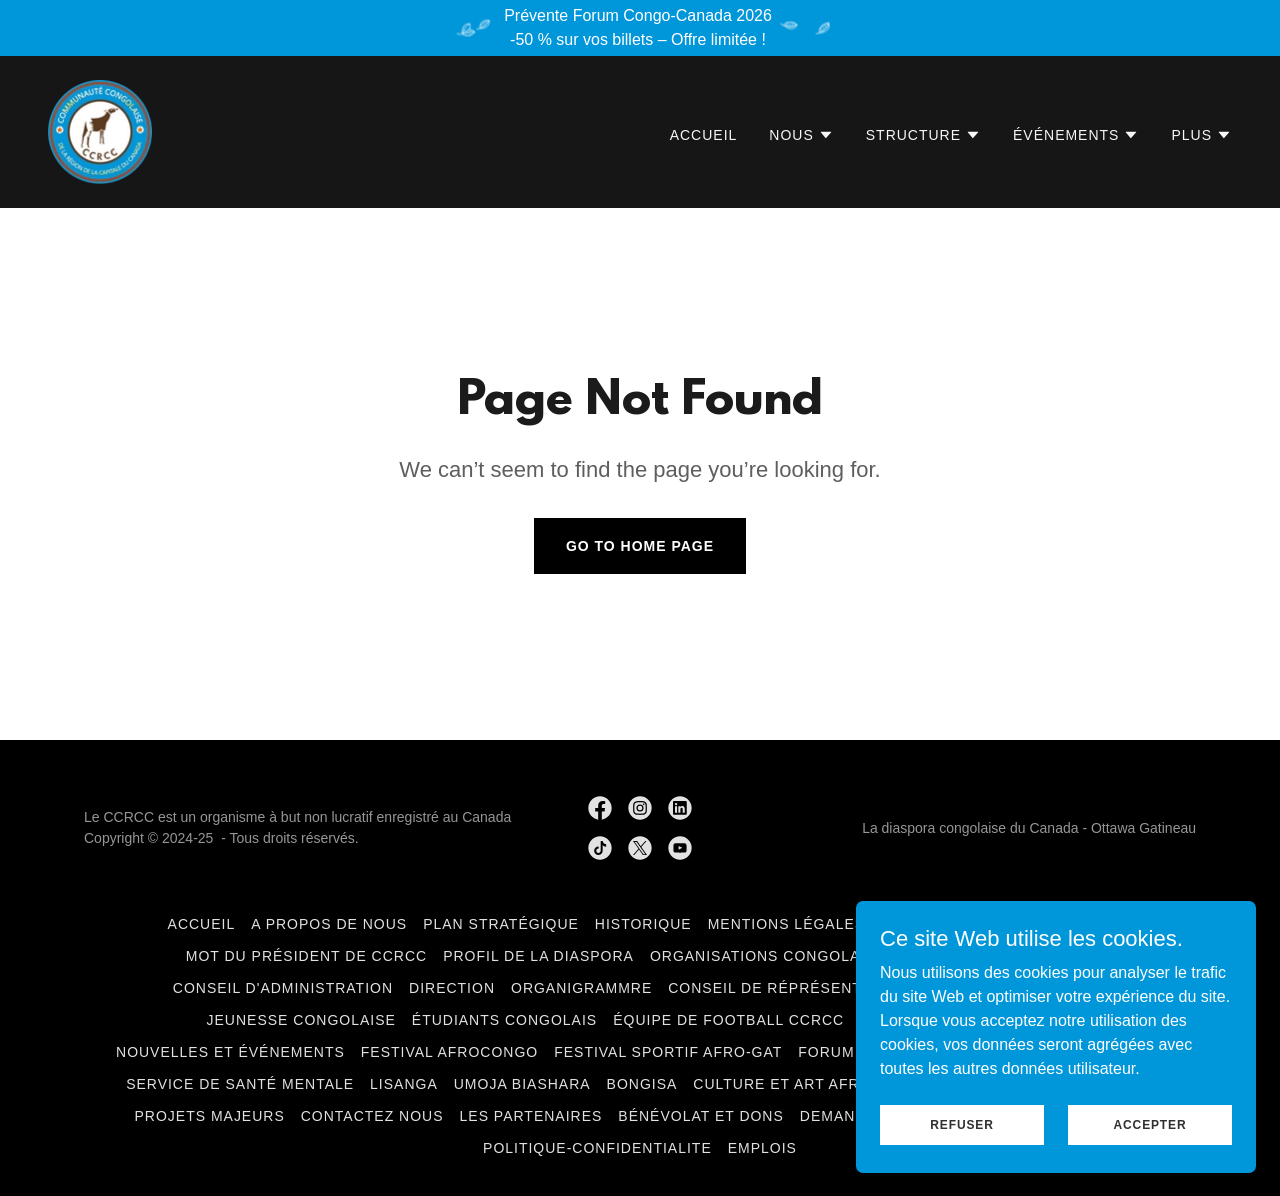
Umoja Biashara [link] (522, 1084)
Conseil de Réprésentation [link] (787, 988)
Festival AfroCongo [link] (449, 1052)
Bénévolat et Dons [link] (701, 1116)
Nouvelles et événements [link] (230, 1052)
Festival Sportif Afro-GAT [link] (668, 1052)
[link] (100, 130)
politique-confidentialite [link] (597, 1148)
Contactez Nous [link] (372, 1116)
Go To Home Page (640, 546)
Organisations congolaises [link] (773, 956)
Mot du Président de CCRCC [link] (306, 956)
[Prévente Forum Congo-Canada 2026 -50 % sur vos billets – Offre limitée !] (640, 28)
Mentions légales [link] (787, 924)
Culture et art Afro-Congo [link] (814, 1084)
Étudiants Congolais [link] (504, 1020)
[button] (801, 135)
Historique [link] (643, 924)
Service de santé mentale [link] (240, 1084)
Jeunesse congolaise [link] (301, 1020)
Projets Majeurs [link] (209, 1116)
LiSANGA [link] (404, 1084)
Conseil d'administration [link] (283, 988)
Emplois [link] (762, 1148)
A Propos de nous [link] (329, 924)
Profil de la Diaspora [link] (538, 956)
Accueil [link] (704, 135)
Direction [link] (452, 988)
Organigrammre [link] (581, 988)
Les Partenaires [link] (531, 1116)
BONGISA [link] (642, 1084)
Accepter (1150, 1124)
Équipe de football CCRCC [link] (728, 1020)
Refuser (961, 1124)
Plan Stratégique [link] (501, 924)
